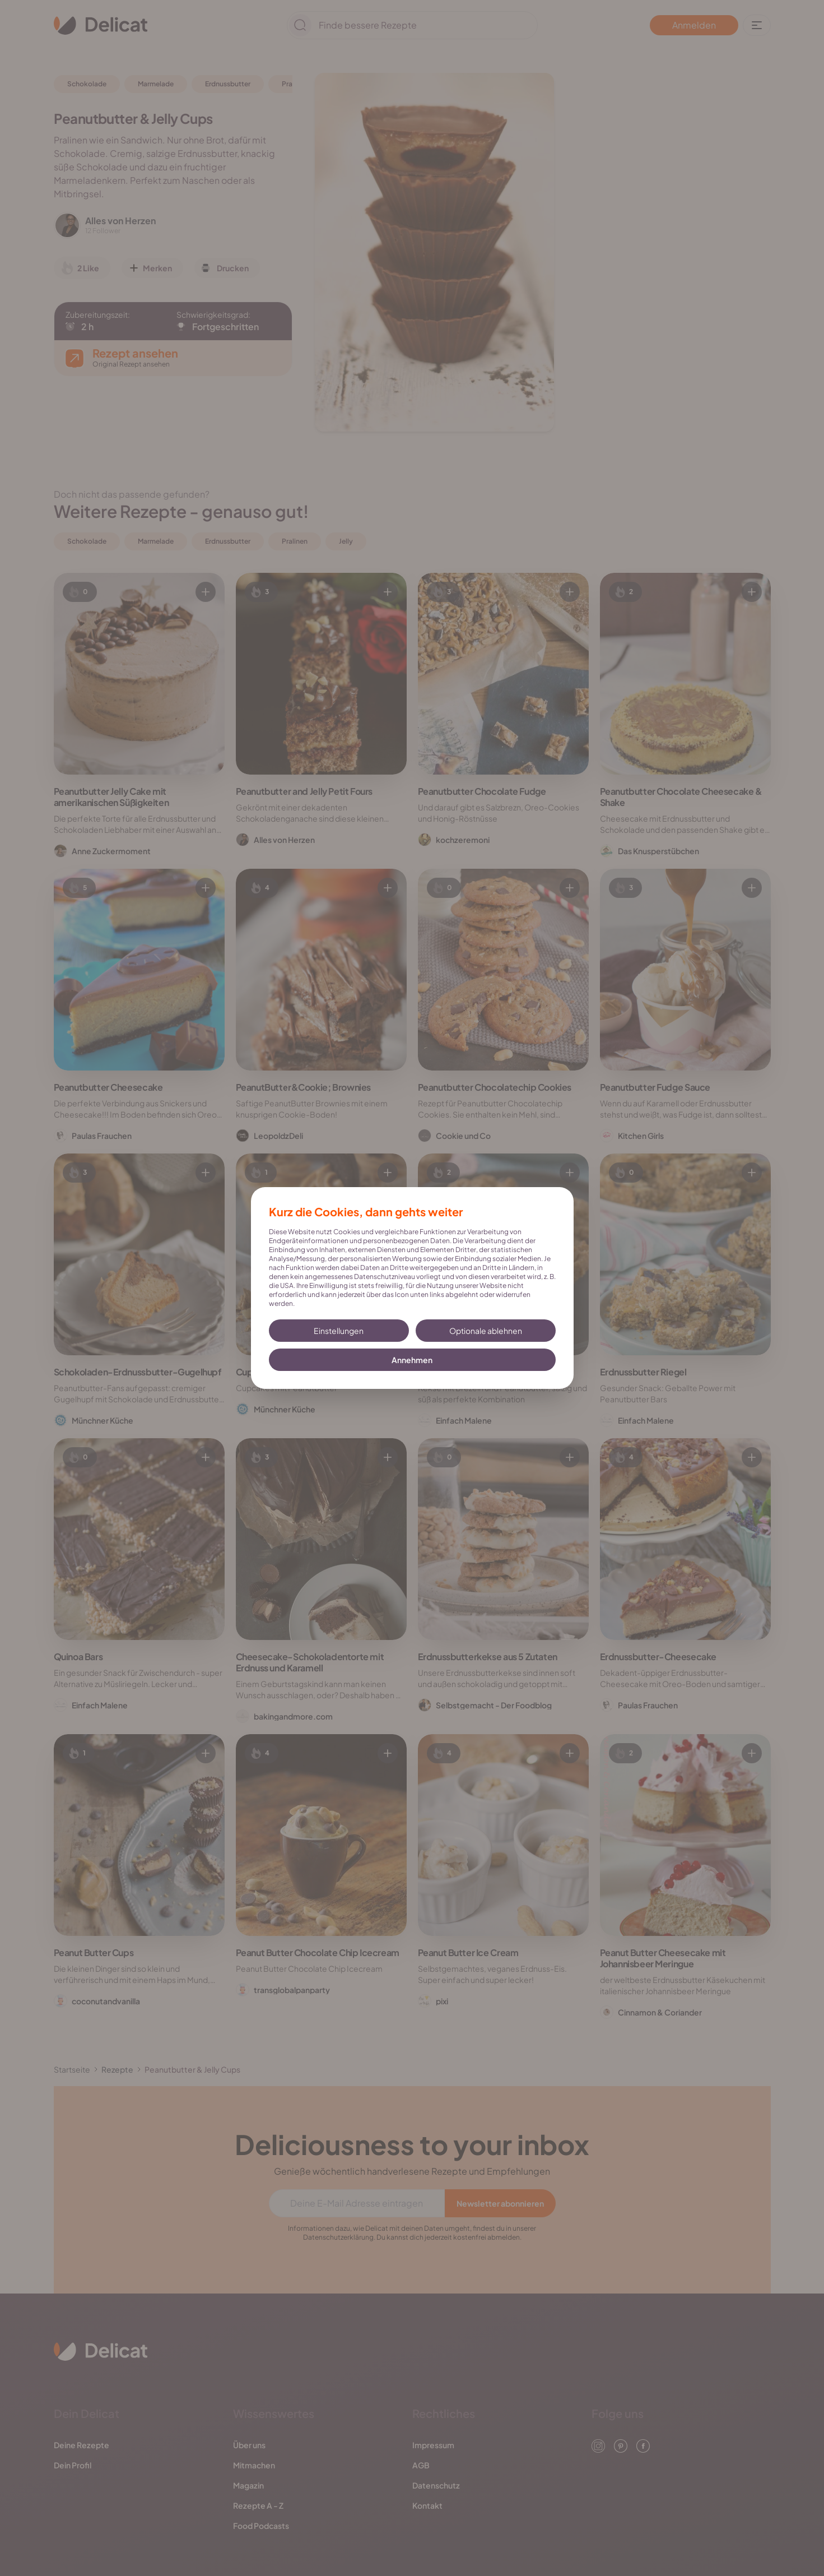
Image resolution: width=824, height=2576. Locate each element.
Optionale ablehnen (485, 1331)
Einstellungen (339, 1331)
